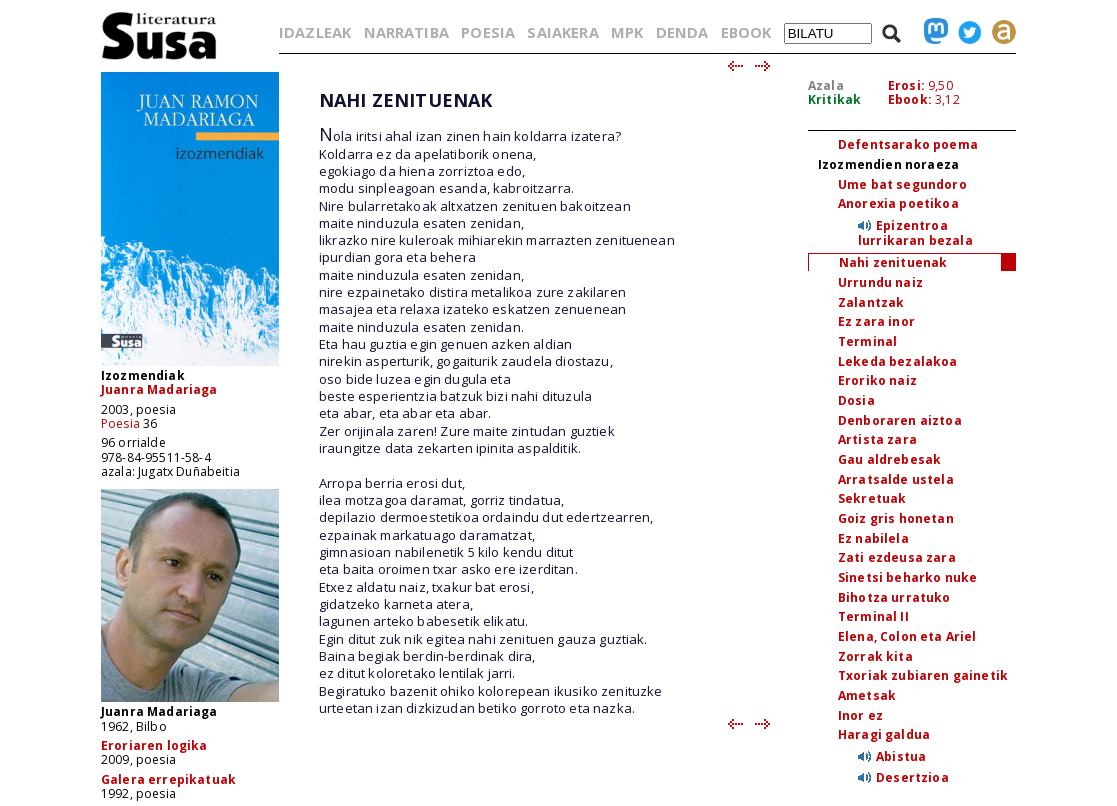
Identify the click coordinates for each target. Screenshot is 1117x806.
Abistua (901, 756)
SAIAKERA (562, 32)
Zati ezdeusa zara (897, 557)
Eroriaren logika (154, 745)
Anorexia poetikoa (898, 203)
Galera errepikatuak (168, 779)
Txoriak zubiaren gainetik (923, 675)
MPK (627, 32)
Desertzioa (912, 777)
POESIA (488, 32)
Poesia (120, 423)
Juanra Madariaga (159, 389)
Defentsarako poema (908, 144)
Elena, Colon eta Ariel (907, 636)
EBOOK (746, 32)
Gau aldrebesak (889, 459)
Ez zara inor (876, 321)
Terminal (867, 341)
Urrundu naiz (880, 282)
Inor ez (860, 715)
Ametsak (867, 695)
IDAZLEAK (315, 32)
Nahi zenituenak (893, 262)
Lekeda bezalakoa (898, 361)
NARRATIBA (406, 32)
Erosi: (906, 85)
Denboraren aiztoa (900, 420)
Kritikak (834, 99)
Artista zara (877, 439)
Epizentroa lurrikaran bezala (915, 233)
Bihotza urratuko (894, 597)
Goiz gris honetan (896, 518)
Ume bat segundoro (902, 184)
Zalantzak (871, 302)
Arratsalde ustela (896, 479)
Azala (826, 85)
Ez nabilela (873, 538)
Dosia (856, 400)
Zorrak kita (875, 656)
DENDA (682, 32)
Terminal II (873, 616)
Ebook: (910, 99)
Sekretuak (872, 498)
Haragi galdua (884, 734)
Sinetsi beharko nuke (907, 577)
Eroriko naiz (877, 380)
